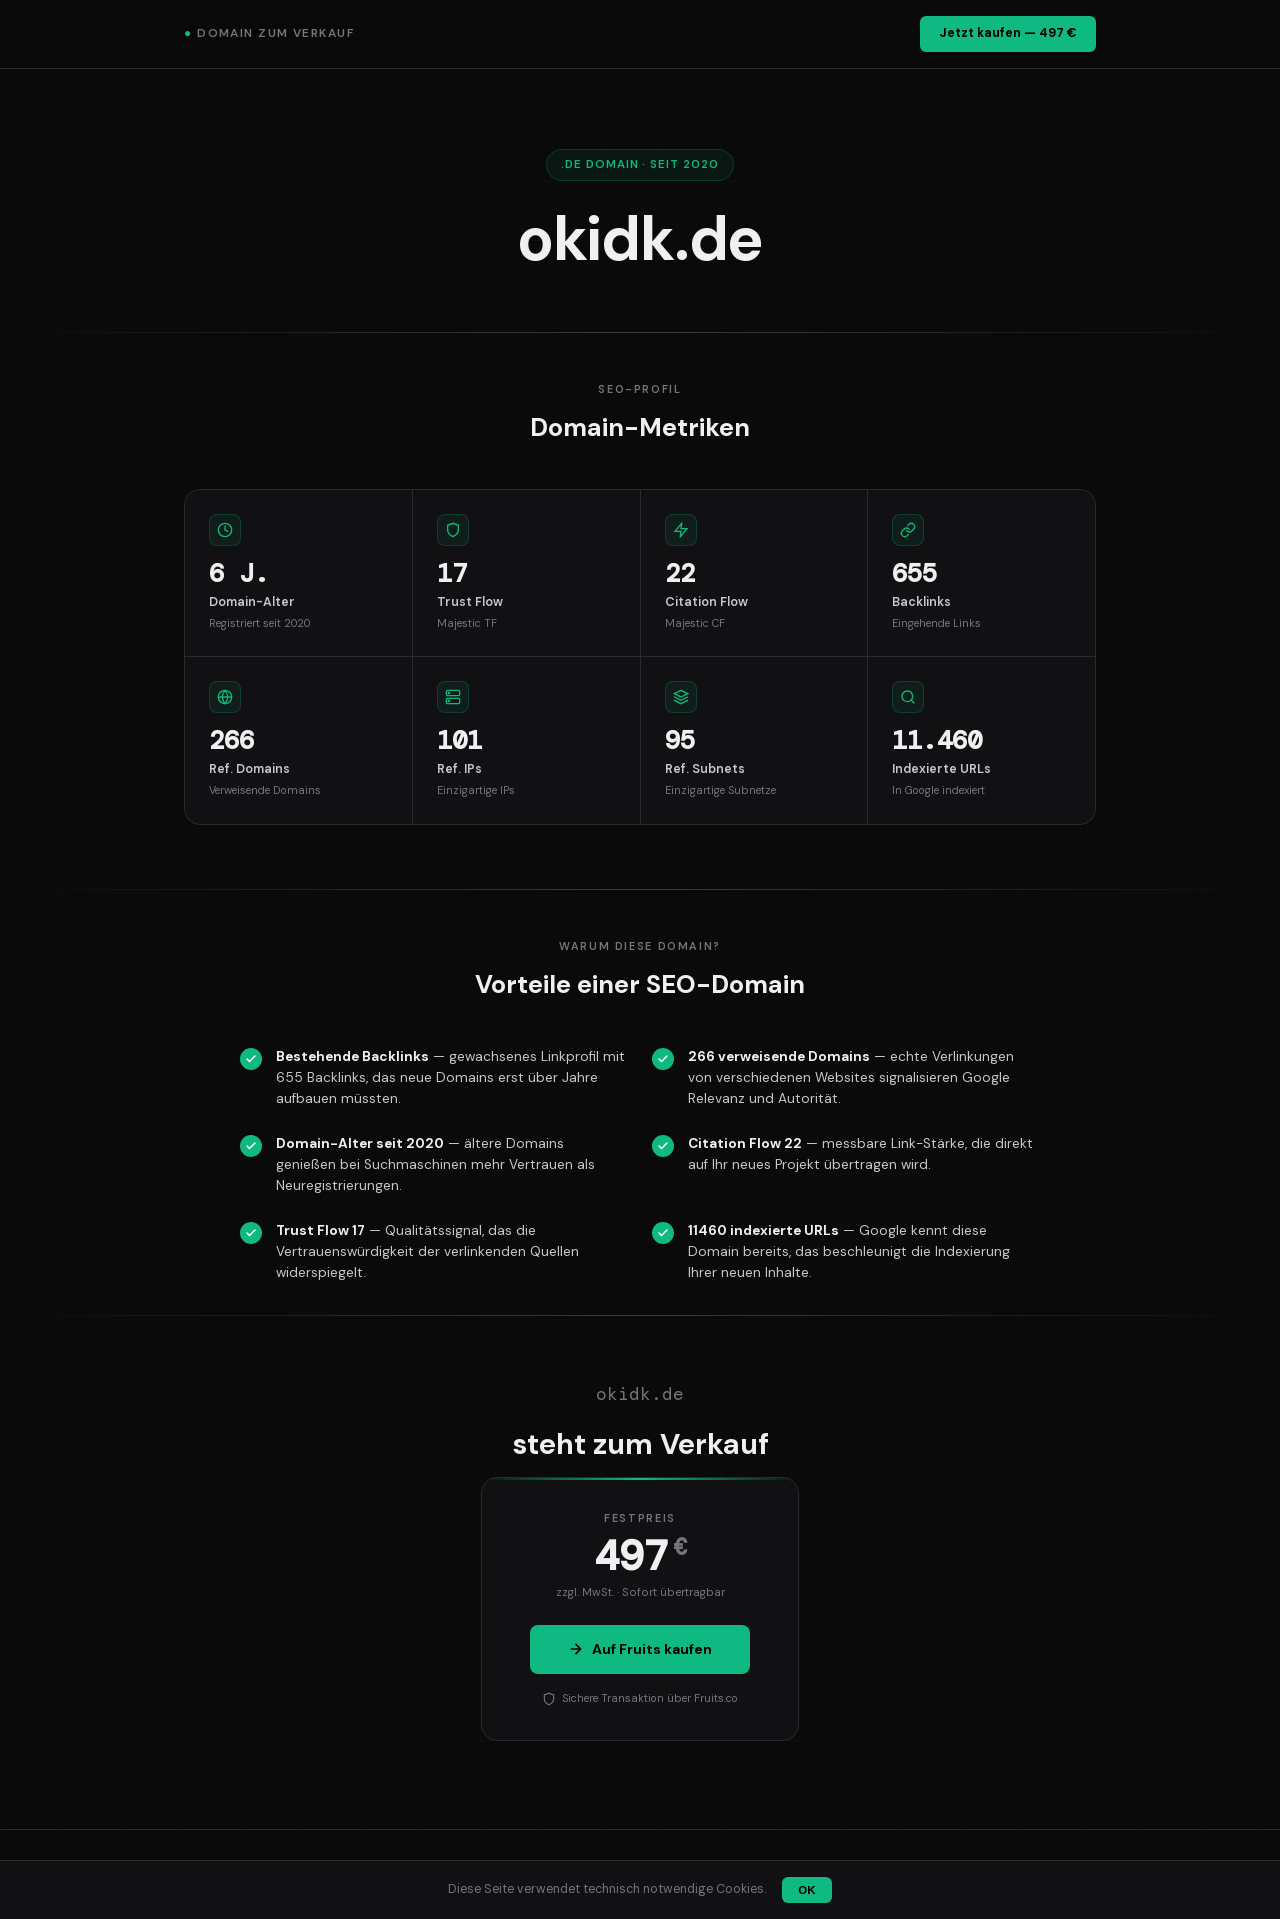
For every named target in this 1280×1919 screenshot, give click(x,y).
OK (806, 1890)
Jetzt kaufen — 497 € (1008, 33)
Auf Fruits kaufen (640, 1649)
